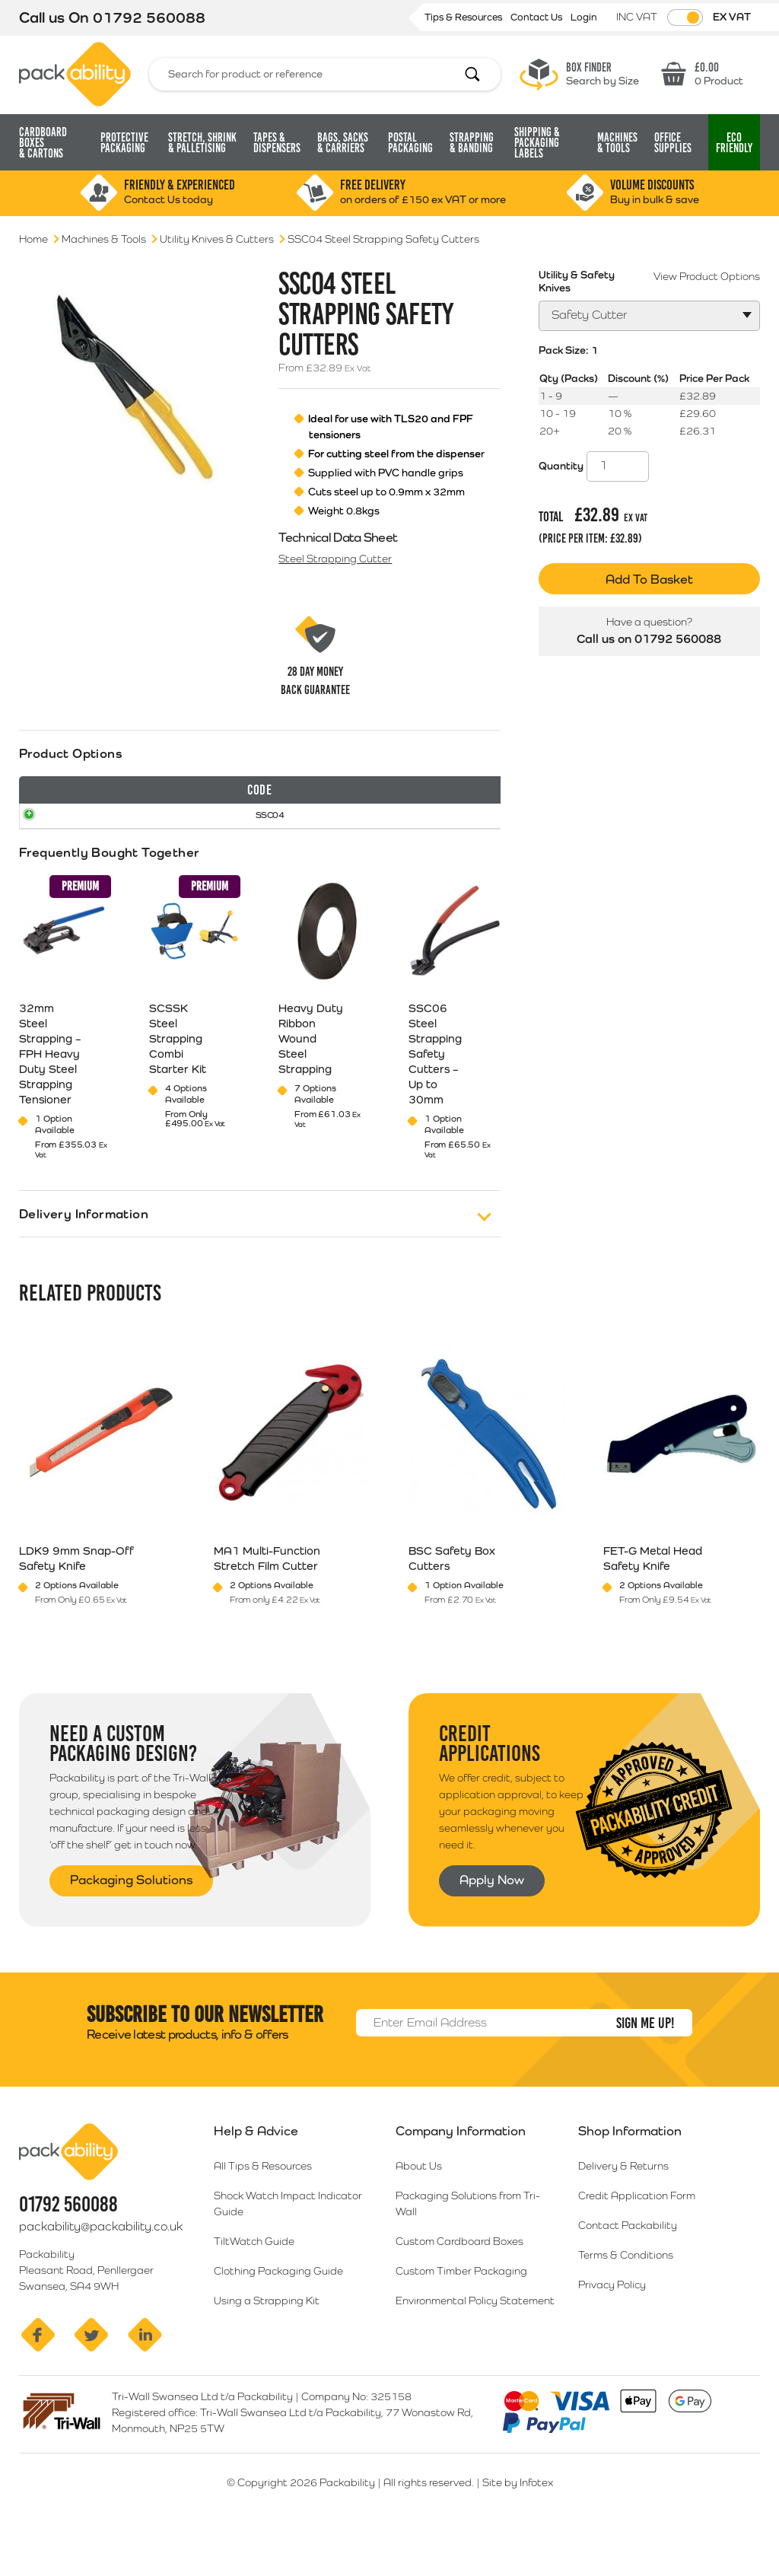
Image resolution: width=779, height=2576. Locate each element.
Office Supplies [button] (673, 142)
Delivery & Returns (623, 2205)
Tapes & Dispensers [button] (276, 142)
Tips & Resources (464, 17)
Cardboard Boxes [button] (43, 143)
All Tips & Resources (263, 2205)
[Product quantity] (618, 466)
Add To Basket (649, 579)
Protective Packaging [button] (124, 142)
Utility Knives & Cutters (217, 239)
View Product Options (706, 276)
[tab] (260, 822)
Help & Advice (256, 2170)
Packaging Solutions (131, 1919)
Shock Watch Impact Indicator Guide (288, 2243)
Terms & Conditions (625, 2294)
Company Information (461, 2170)
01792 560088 (149, 17)
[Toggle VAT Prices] (685, 17)
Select (454, 850)
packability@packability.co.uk (101, 2266)
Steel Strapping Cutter (335, 558)
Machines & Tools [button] (617, 142)
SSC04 (47, 849)
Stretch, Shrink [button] (202, 142)
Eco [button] (734, 142)
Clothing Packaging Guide (278, 2310)
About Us (419, 2205)
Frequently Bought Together (109, 892)
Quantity (561, 466)
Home (33, 239)
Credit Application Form (636, 2235)
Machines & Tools (104, 239)
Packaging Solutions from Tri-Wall (468, 2243)
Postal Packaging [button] (410, 142)
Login (584, 17)
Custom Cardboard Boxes (459, 2281)
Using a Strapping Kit (267, 2340)
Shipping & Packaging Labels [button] (537, 143)
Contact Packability (627, 2265)
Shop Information (630, 2170)
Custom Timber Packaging (461, 2310)
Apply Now (491, 1919)
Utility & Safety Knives (577, 281)
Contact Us (537, 17)
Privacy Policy (612, 2324)
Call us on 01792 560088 (649, 639)
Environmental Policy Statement (475, 2340)
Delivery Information (83, 1254)
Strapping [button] (472, 142)
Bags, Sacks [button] (342, 142)
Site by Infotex (517, 2522)
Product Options (70, 753)
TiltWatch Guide (254, 2281)
